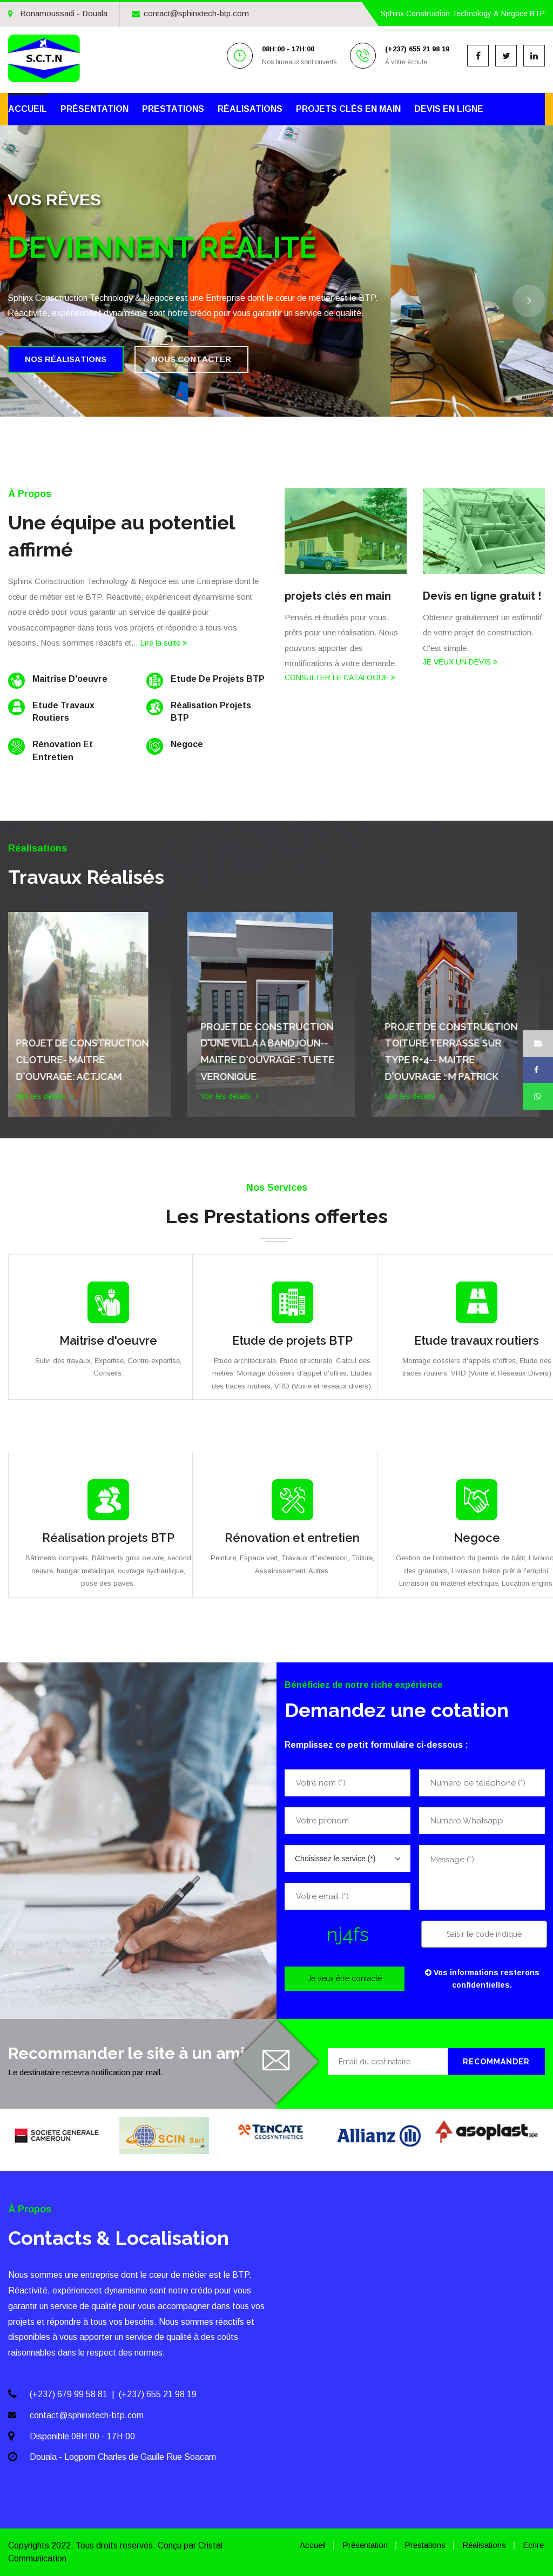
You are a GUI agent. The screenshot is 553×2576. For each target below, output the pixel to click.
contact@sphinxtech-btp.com (190, 13)
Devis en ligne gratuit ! (482, 595)
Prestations (173, 108)
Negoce (477, 1538)
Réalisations (250, 108)
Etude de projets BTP (292, 1340)
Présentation (94, 108)
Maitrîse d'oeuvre (108, 1340)
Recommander (496, 2061)
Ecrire (533, 2545)
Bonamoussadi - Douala (57, 13)
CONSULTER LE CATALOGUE (340, 677)
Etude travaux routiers (476, 1340)
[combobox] (347, 1858)
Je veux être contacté (344, 1978)
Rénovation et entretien (292, 1538)
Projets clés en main (348, 108)
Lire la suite (163, 642)
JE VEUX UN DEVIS (460, 662)
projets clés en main (338, 595)
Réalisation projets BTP (108, 1538)
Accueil (27, 108)
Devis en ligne (448, 108)
